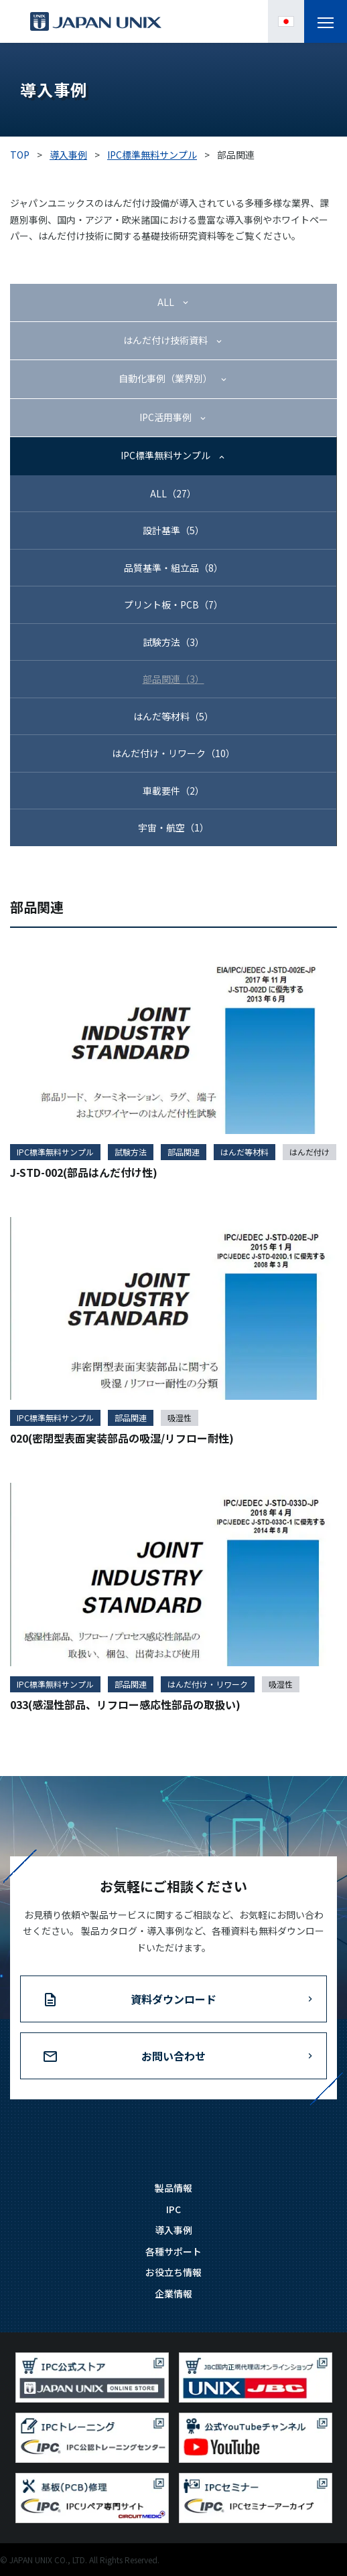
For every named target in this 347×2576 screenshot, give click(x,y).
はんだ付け (309, 1151)
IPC (173, 2209)
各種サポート (173, 2251)
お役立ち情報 (173, 2272)
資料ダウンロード (173, 1999)
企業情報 (173, 2293)
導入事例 (173, 2230)
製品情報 (173, 2187)
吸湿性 (179, 1417)
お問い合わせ (173, 2056)
